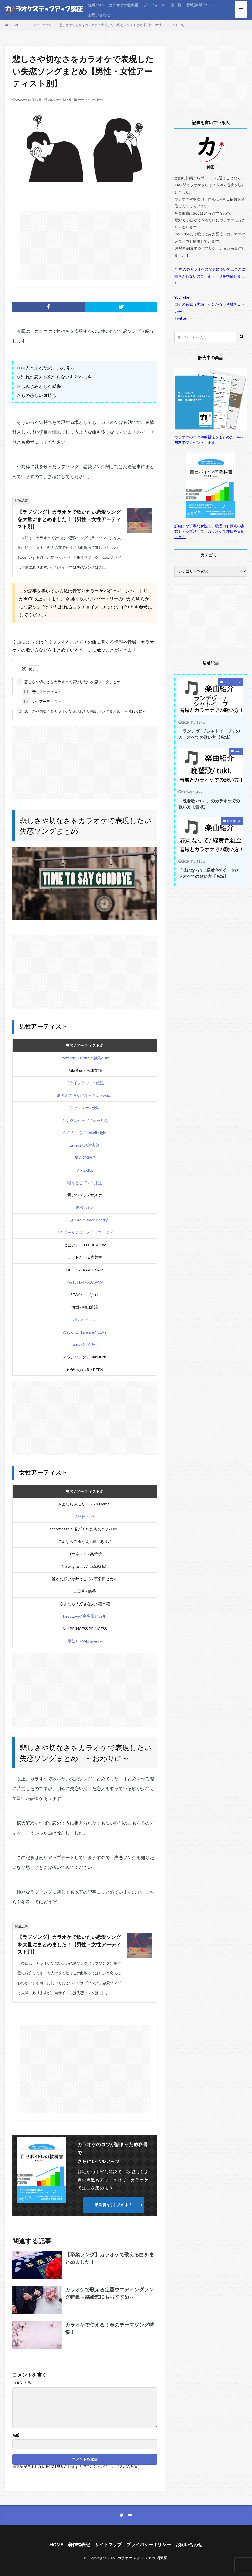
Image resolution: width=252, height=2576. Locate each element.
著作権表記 (79, 2544)
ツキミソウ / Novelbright (85, 1132)
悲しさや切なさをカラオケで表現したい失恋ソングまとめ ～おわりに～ (81, 711)
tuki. (238, 751)
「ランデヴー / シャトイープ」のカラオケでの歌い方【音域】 (209, 734)
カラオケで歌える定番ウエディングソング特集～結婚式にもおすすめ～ (109, 2293)
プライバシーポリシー (148, 2544)
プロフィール (154, 5)
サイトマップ (108, 2544)
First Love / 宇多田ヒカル (84, 1616)
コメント (22, 2383)
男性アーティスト (41, 691)
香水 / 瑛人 (84, 1207)
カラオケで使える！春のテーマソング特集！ (109, 2328)
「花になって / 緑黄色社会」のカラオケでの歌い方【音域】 (209, 873)
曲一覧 (175, 5)
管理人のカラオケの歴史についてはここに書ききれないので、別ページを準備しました (209, 276)
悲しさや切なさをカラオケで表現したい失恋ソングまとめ (68, 681)
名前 (16, 2435)
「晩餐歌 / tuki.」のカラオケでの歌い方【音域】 (209, 803)
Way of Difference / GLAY (85, 1332)
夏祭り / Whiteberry (84, 1641)
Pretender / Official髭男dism (84, 1058)
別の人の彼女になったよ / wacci (85, 1095)
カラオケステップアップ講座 (142, 2558)
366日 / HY (84, 1516)
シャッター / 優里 (84, 1107)
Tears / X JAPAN (85, 1344)
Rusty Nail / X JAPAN (85, 1282)
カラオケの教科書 (123, 5)
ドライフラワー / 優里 (84, 1082)
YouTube (181, 297)
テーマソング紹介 (39, 25)
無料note (96, 5)
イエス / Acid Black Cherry (85, 1219)
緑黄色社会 (234, 821)
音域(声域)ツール (200, 5)
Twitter (180, 318)
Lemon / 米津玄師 (85, 1145)
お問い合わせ (99, 15)
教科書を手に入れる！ (113, 2204)
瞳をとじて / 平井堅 (84, 1182)
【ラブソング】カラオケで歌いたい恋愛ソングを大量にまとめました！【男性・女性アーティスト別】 (69, 519)
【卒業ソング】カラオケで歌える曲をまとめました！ (109, 2258)
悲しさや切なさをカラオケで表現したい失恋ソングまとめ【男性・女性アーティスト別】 (123, 25)
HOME (14, 25)
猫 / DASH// (85, 1157)
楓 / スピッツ (84, 1319)
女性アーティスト (41, 701)
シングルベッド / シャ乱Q (85, 1120)
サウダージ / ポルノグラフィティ (85, 1232)
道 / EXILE (84, 1170)
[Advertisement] (84, 247)
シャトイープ (232, 681)
